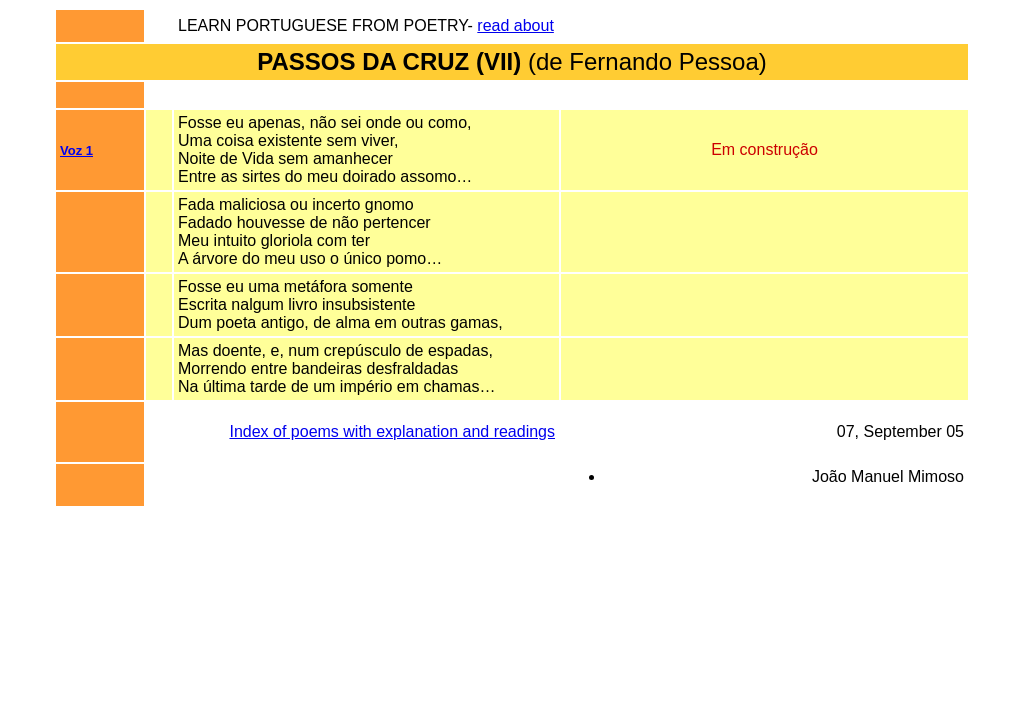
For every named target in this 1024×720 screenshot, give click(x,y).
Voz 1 (76, 150)
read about (515, 25)
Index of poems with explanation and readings (392, 431)
